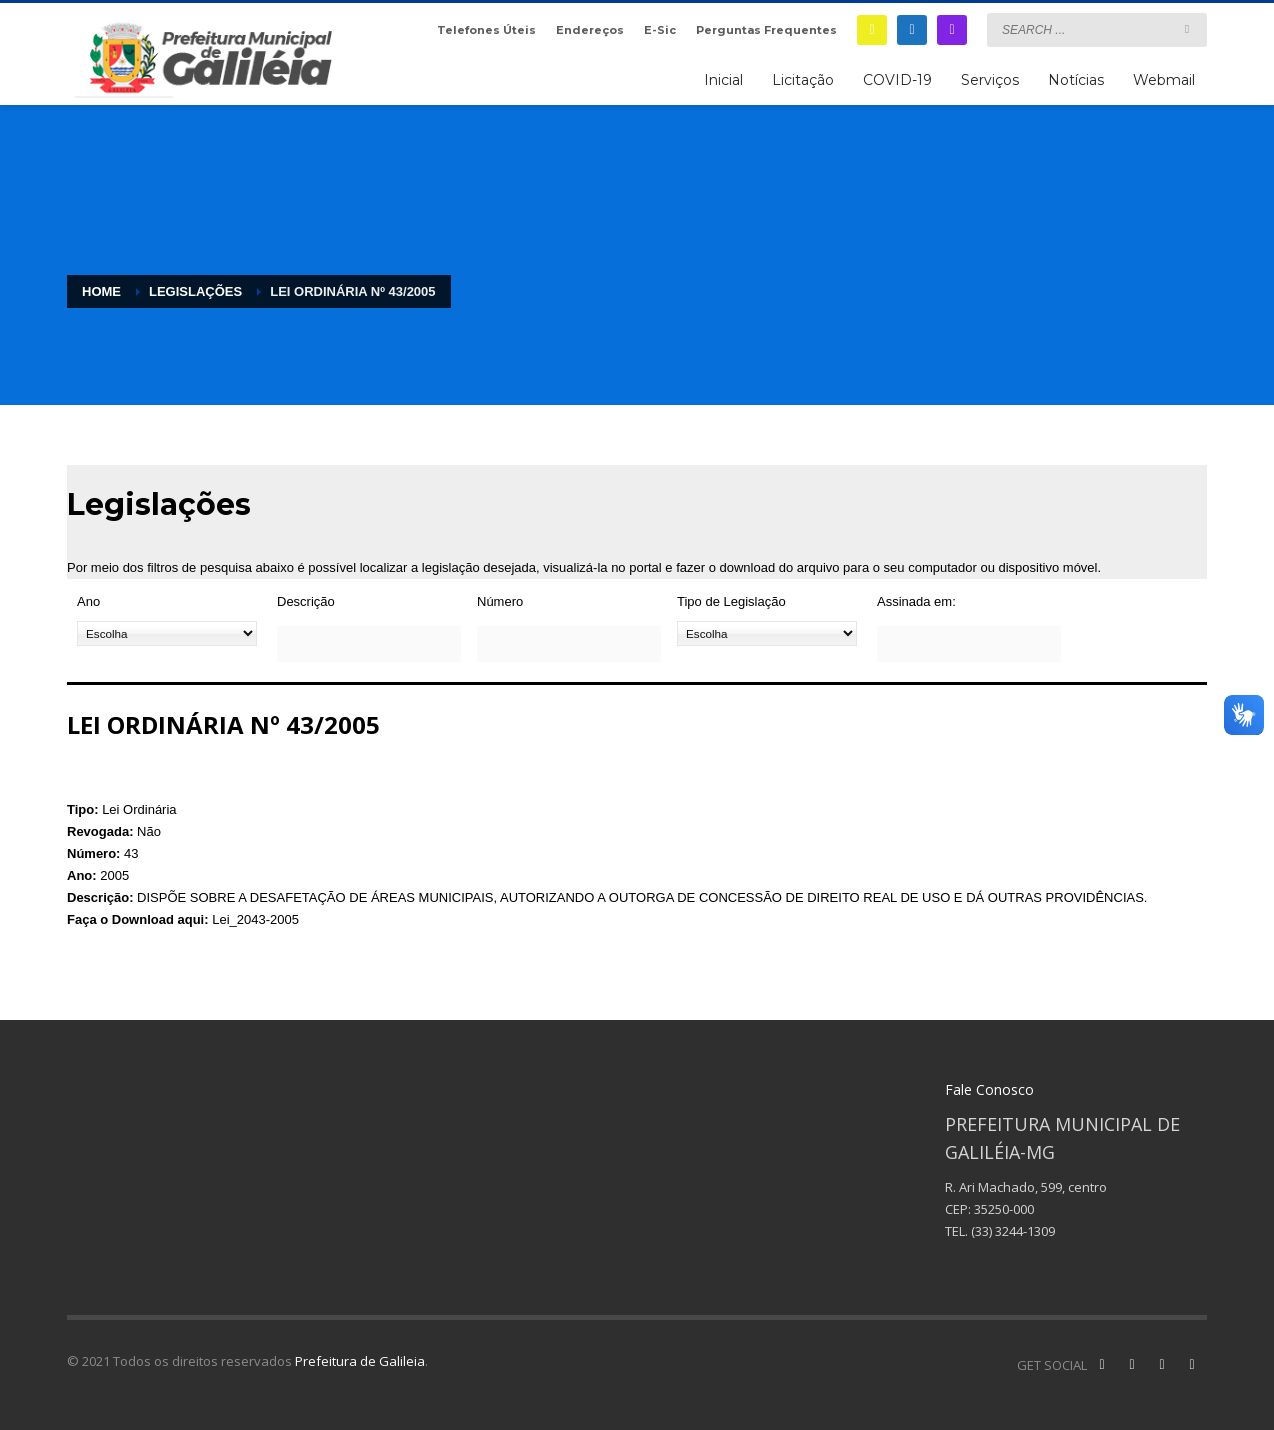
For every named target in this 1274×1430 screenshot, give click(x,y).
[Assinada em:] (969, 644)
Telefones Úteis (486, 30)
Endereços (590, 30)
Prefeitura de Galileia (360, 1361)
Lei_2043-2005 (255, 919)
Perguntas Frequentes (766, 30)
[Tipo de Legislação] (767, 633)
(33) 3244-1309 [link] (1013, 1231)
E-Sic (660, 30)
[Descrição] (369, 644)
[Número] (569, 644)
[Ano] (167, 633)
